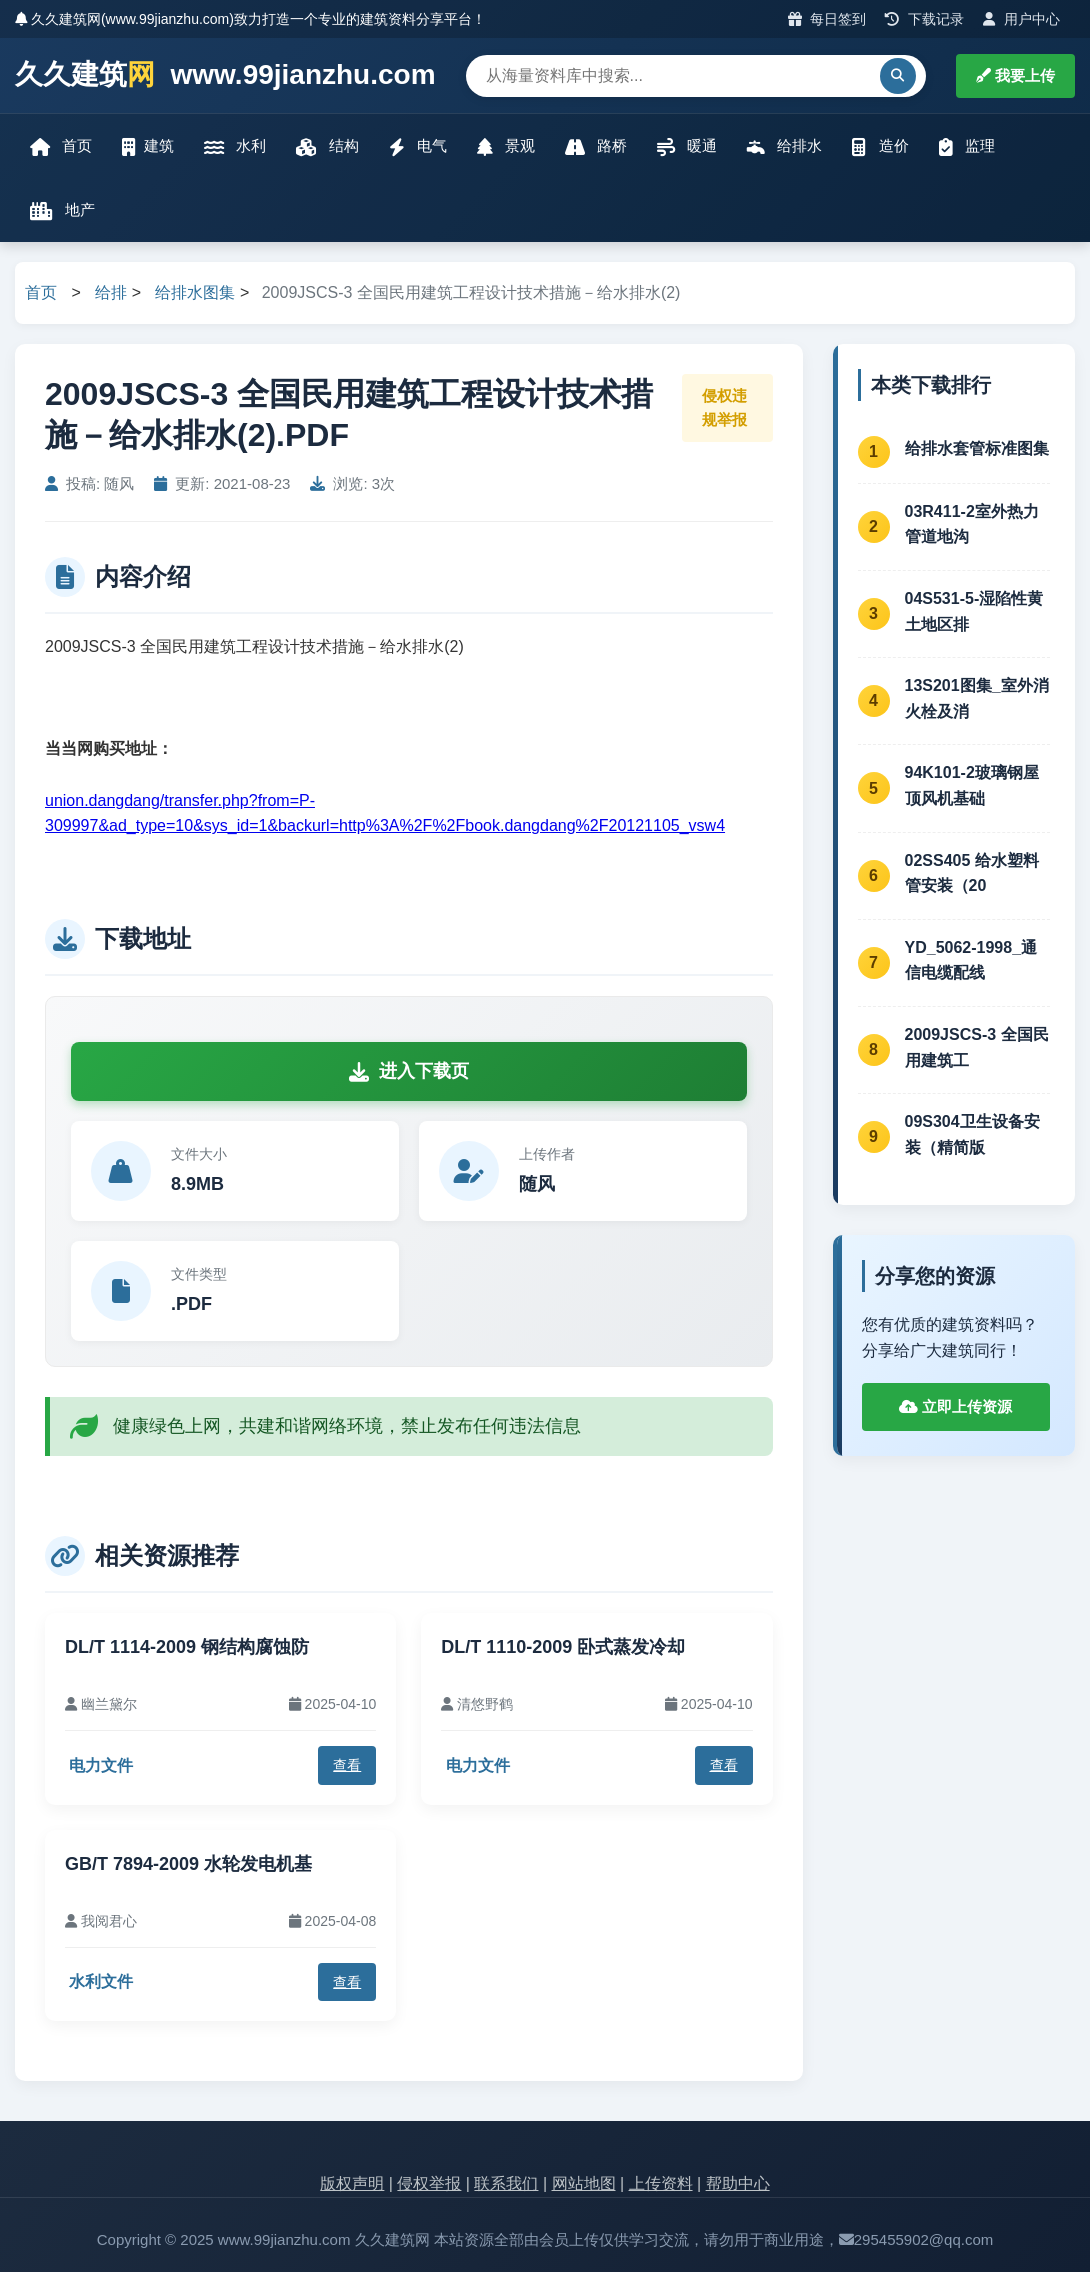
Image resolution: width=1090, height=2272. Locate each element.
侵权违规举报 (724, 407)
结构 (327, 146)
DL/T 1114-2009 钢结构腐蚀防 (187, 1647)
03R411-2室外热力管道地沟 (972, 524)
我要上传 (1015, 75)
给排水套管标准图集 (977, 448)
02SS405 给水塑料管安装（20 (972, 873)
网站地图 (584, 2183)
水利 (235, 146)
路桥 (596, 146)
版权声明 (352, 2183)
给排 (111, 292)
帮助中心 (738, 2183)
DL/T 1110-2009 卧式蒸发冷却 (563, 1647)
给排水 (784, 146)
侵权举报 (429, 2183)
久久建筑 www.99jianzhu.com (225, 75)
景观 (506, 146)
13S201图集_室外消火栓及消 (977, 698)
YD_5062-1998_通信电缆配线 (971, 960)
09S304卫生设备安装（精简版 (972, 1134)
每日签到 (827, 19)
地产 (62, 210)
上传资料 (661, 2183)
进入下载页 (409, 1071)
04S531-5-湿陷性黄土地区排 (974, 611)
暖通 (687, 146)
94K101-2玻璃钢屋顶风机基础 (972, 785)
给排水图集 (195, 292)
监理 (967, 146)
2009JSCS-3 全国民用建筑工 (977, 1047)
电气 (418, 146)
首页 (61, 146)
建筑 (148, 146)
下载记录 (924, 19)
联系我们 (506, 2183)
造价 (880, 146)
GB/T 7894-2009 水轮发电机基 (188, 1864)
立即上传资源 (955, 1406)
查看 (347, 1765)
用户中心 (1021, 19)
